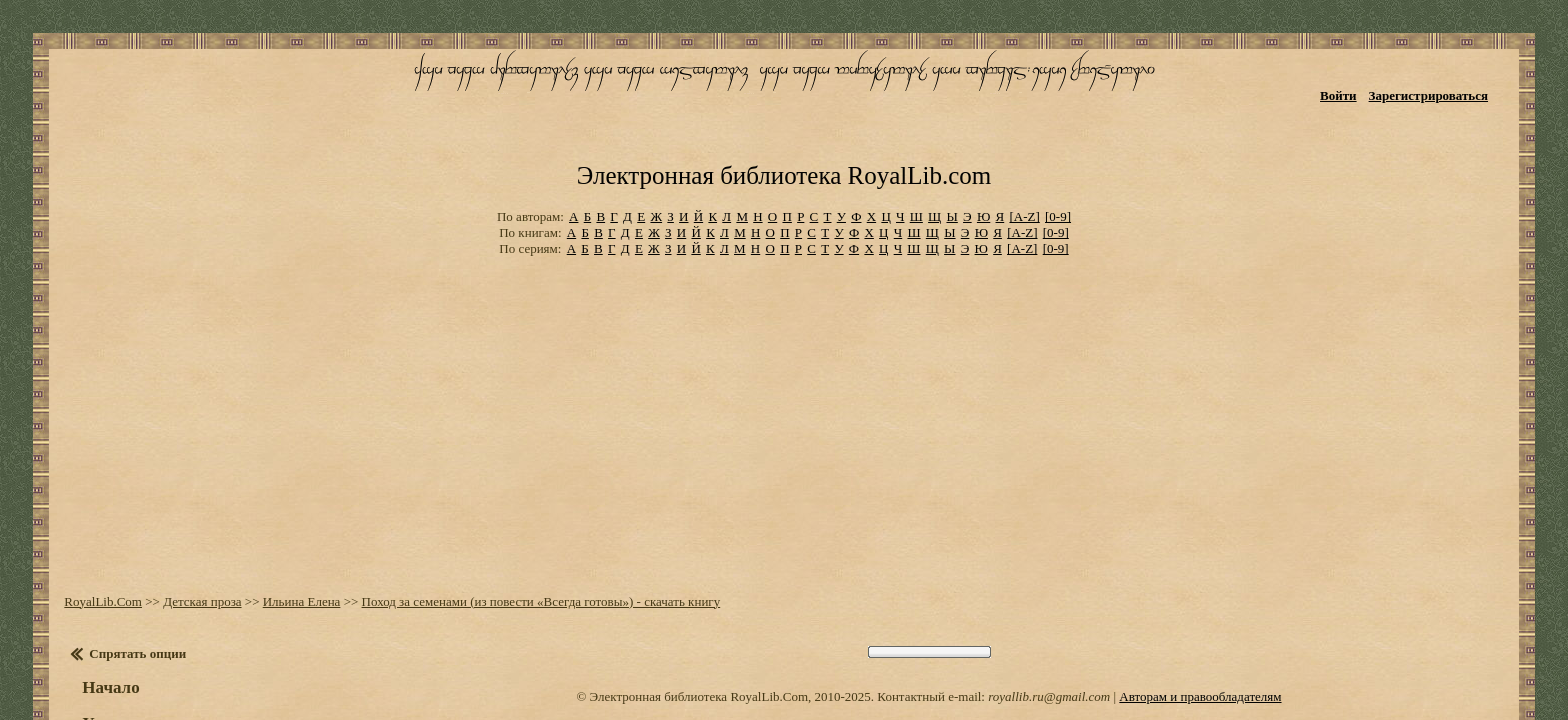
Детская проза (183, 499)
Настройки (111, 658)
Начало (91, 585)
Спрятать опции (118, 551)
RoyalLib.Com (84, 499)
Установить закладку (145, 621)
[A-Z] (1024, 129)
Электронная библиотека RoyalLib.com (784, 95)
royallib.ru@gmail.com (1049, 594)
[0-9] (1058, 129)
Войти (1368, 77)
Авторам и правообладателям (1200, 594)
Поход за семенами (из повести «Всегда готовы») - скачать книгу (521, 499)
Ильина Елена (282, 499)
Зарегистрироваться (1458, 77)
